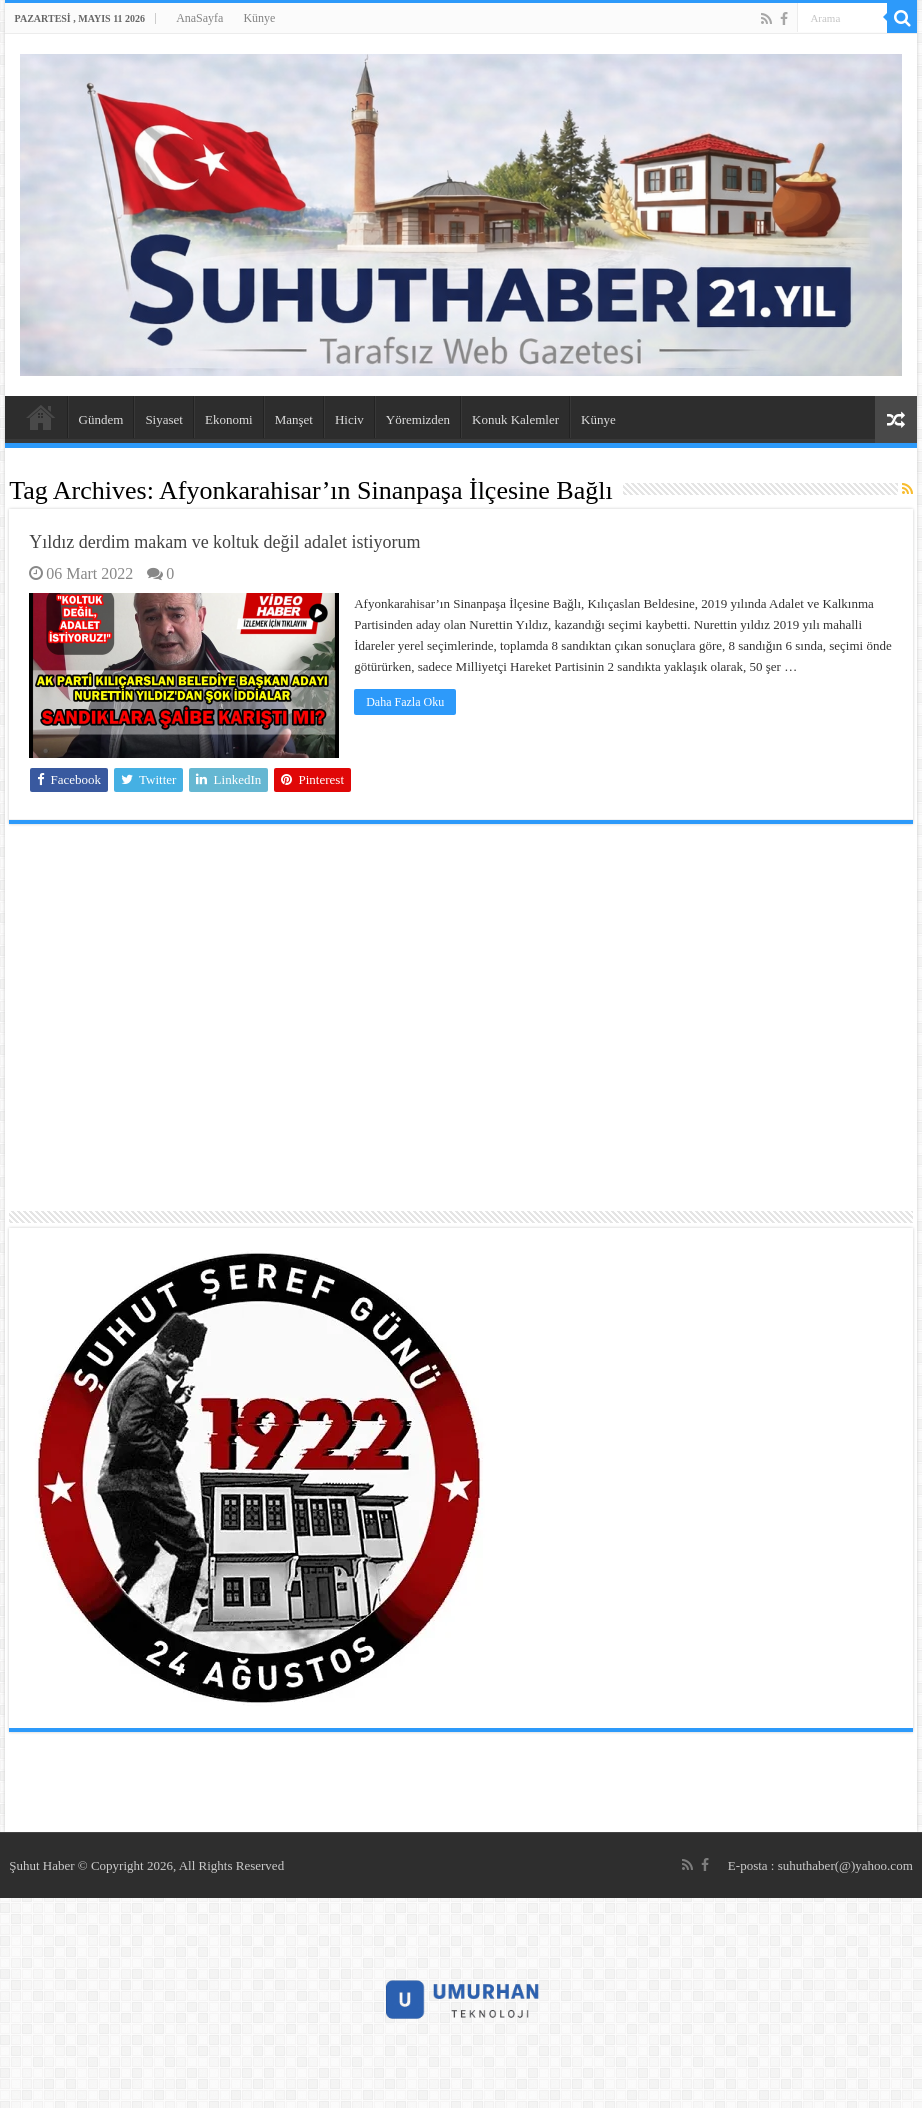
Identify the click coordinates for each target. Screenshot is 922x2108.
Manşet (294, 419)
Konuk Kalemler (515, 419)
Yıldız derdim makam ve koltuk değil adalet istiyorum (224, 542)
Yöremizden (418, 419)
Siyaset (164, 419)
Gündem (101, 419)
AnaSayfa (199, 18)
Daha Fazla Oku (405, 702)
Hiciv (349, 419)
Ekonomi (229, 419)
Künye (259, 18)
